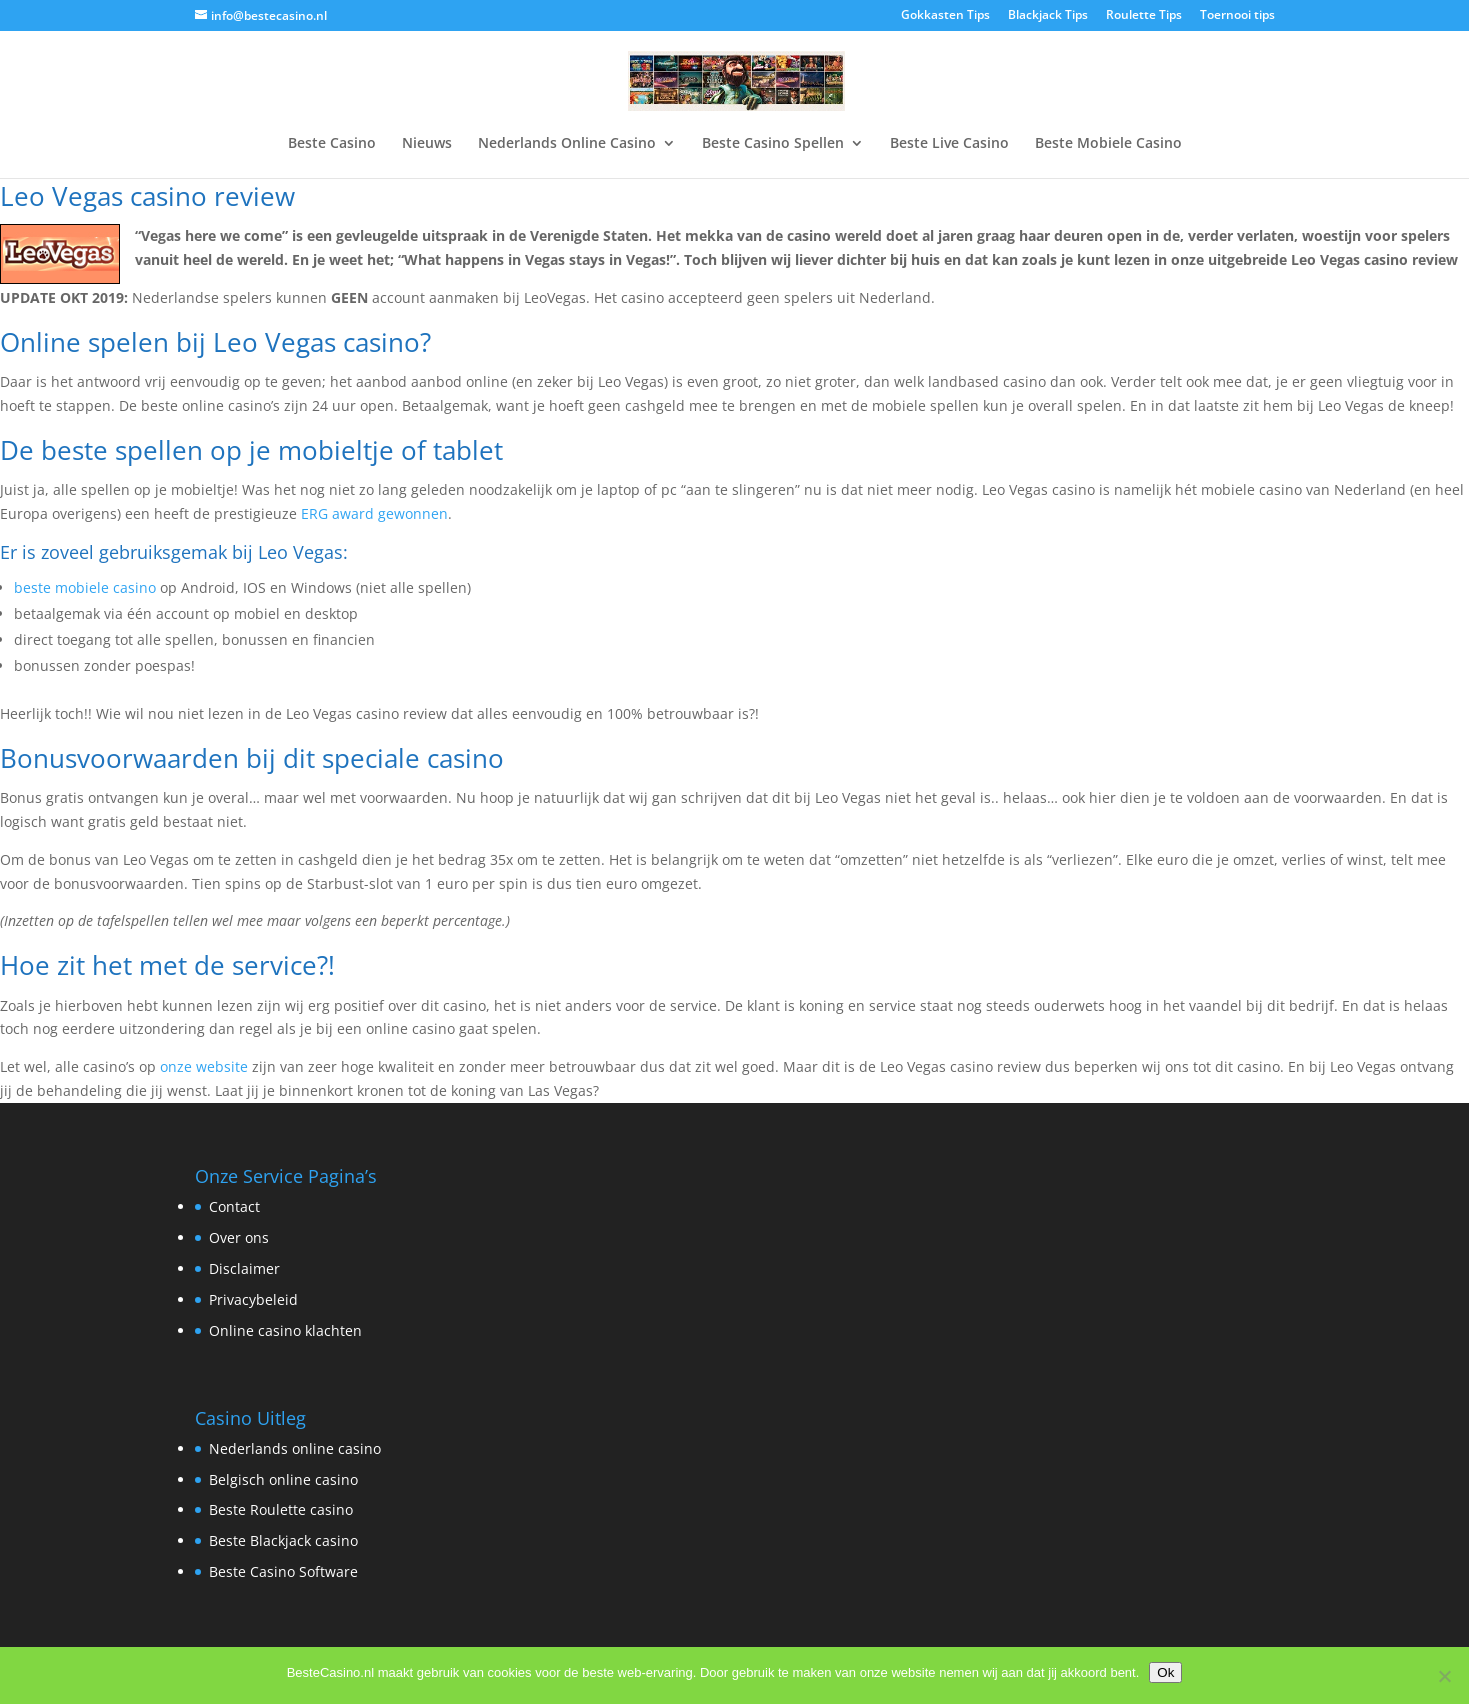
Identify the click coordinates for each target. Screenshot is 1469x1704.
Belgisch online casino (283, 1479)
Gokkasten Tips (945, 16)
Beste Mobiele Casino (1108, 144)
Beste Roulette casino (281, 1509)
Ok (1165, 1672)
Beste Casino (332, 144)
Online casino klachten (285, 1330)
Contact (234, 1206)
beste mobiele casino (85, 587)
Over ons (239, 1237)
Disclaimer (244, 1268)
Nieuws (427, 144)
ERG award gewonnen (374, 513)
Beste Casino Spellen (773, 144)
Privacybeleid (253, 1299)
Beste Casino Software (283, 1571)
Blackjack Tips (1048, 16)
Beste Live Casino (949, 144)
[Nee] (1444, 1676)
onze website (204, 1066)
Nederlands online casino (295, 1448)
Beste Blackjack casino (283, 1540)
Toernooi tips (1237, 16)
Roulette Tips (1144, 16)
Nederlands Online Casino (567, 144)
